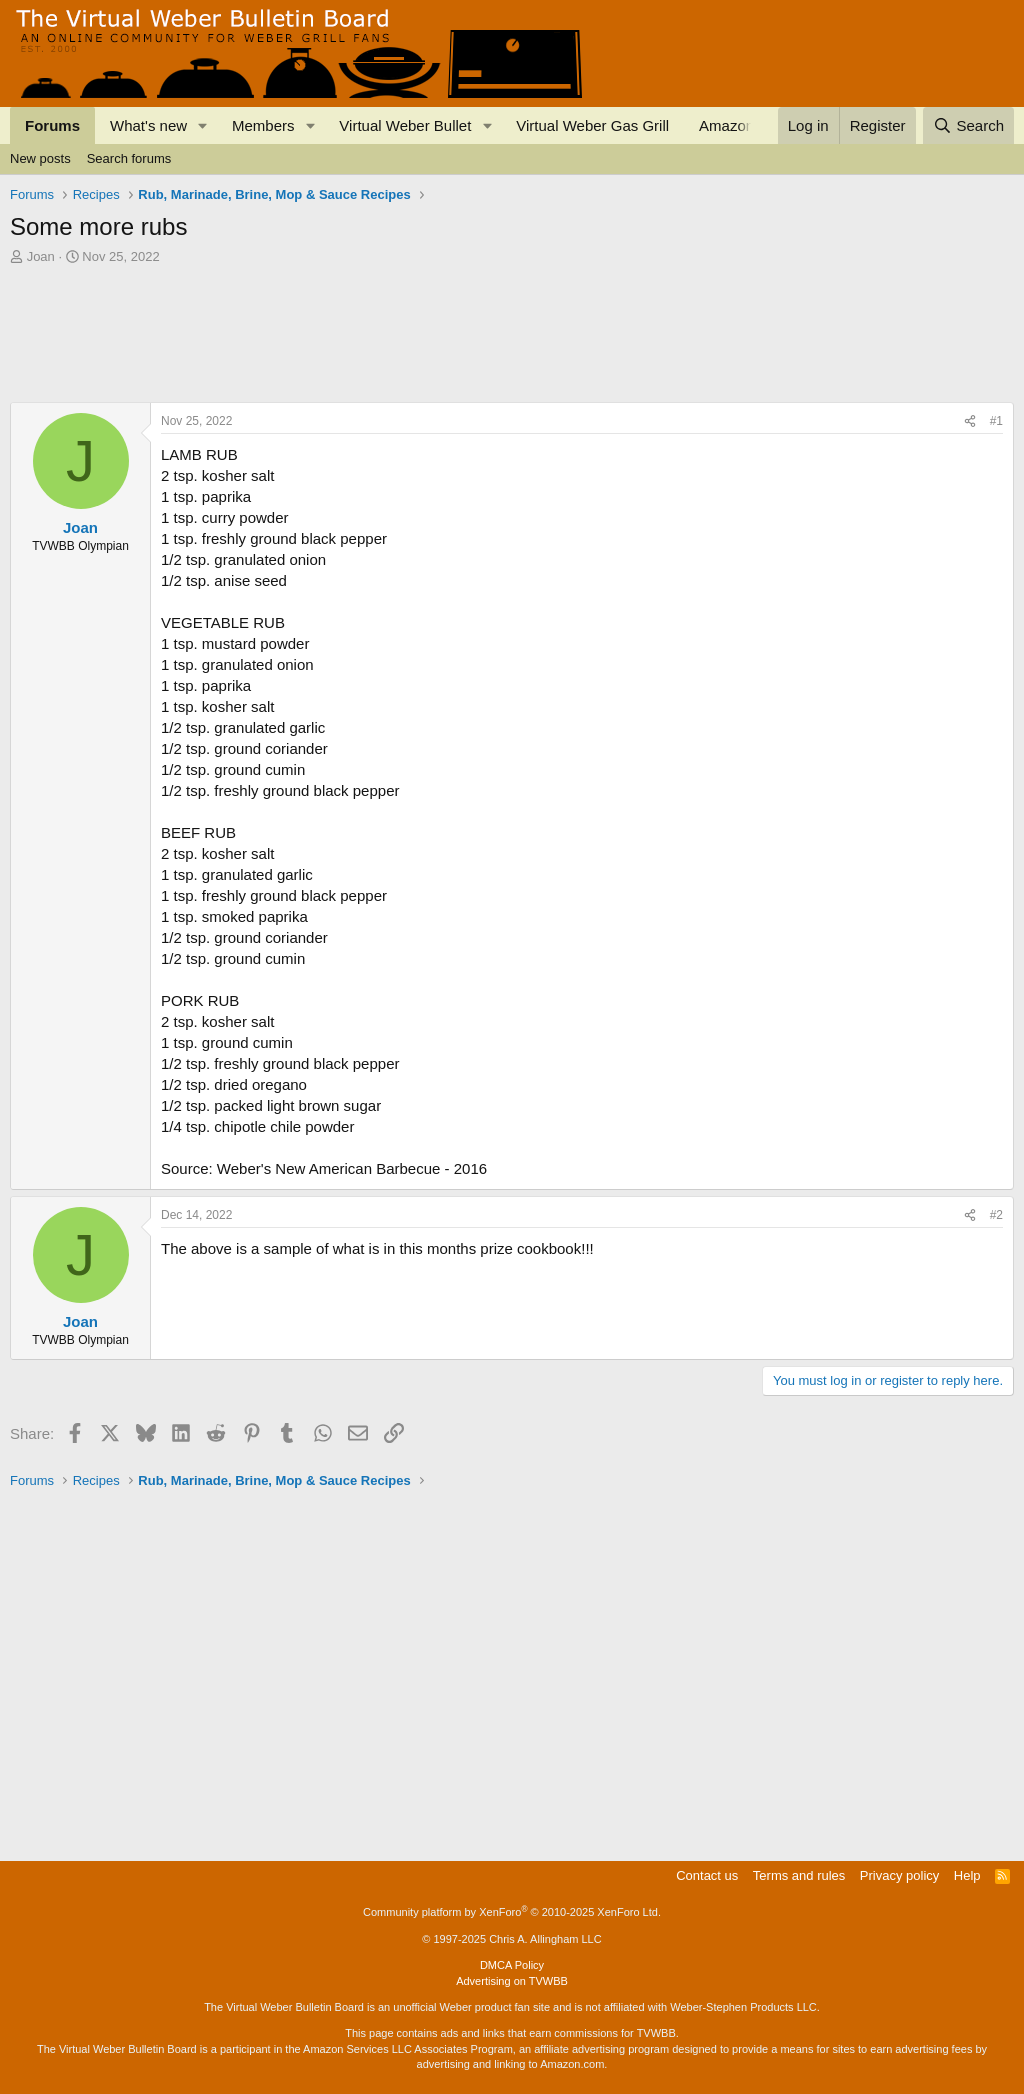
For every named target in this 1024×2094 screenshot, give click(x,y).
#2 (996, 1215)
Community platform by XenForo (512, 1912)
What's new (148, 125)
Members (263, 125)
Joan (41, 256)
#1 (996, 421)
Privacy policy (899, 1875)
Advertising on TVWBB (512, 1981)
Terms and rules (799, 1875)
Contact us (707, 1875)
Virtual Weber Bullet (405, 125)
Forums (52, 125)
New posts (40, 158)
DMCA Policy (512, 1965)
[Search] (968, 125)
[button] (203, 125)
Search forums (129, 158)
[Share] (970, 421)
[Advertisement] (374, 321)
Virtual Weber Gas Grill (592, 125)
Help (967, 1875)
